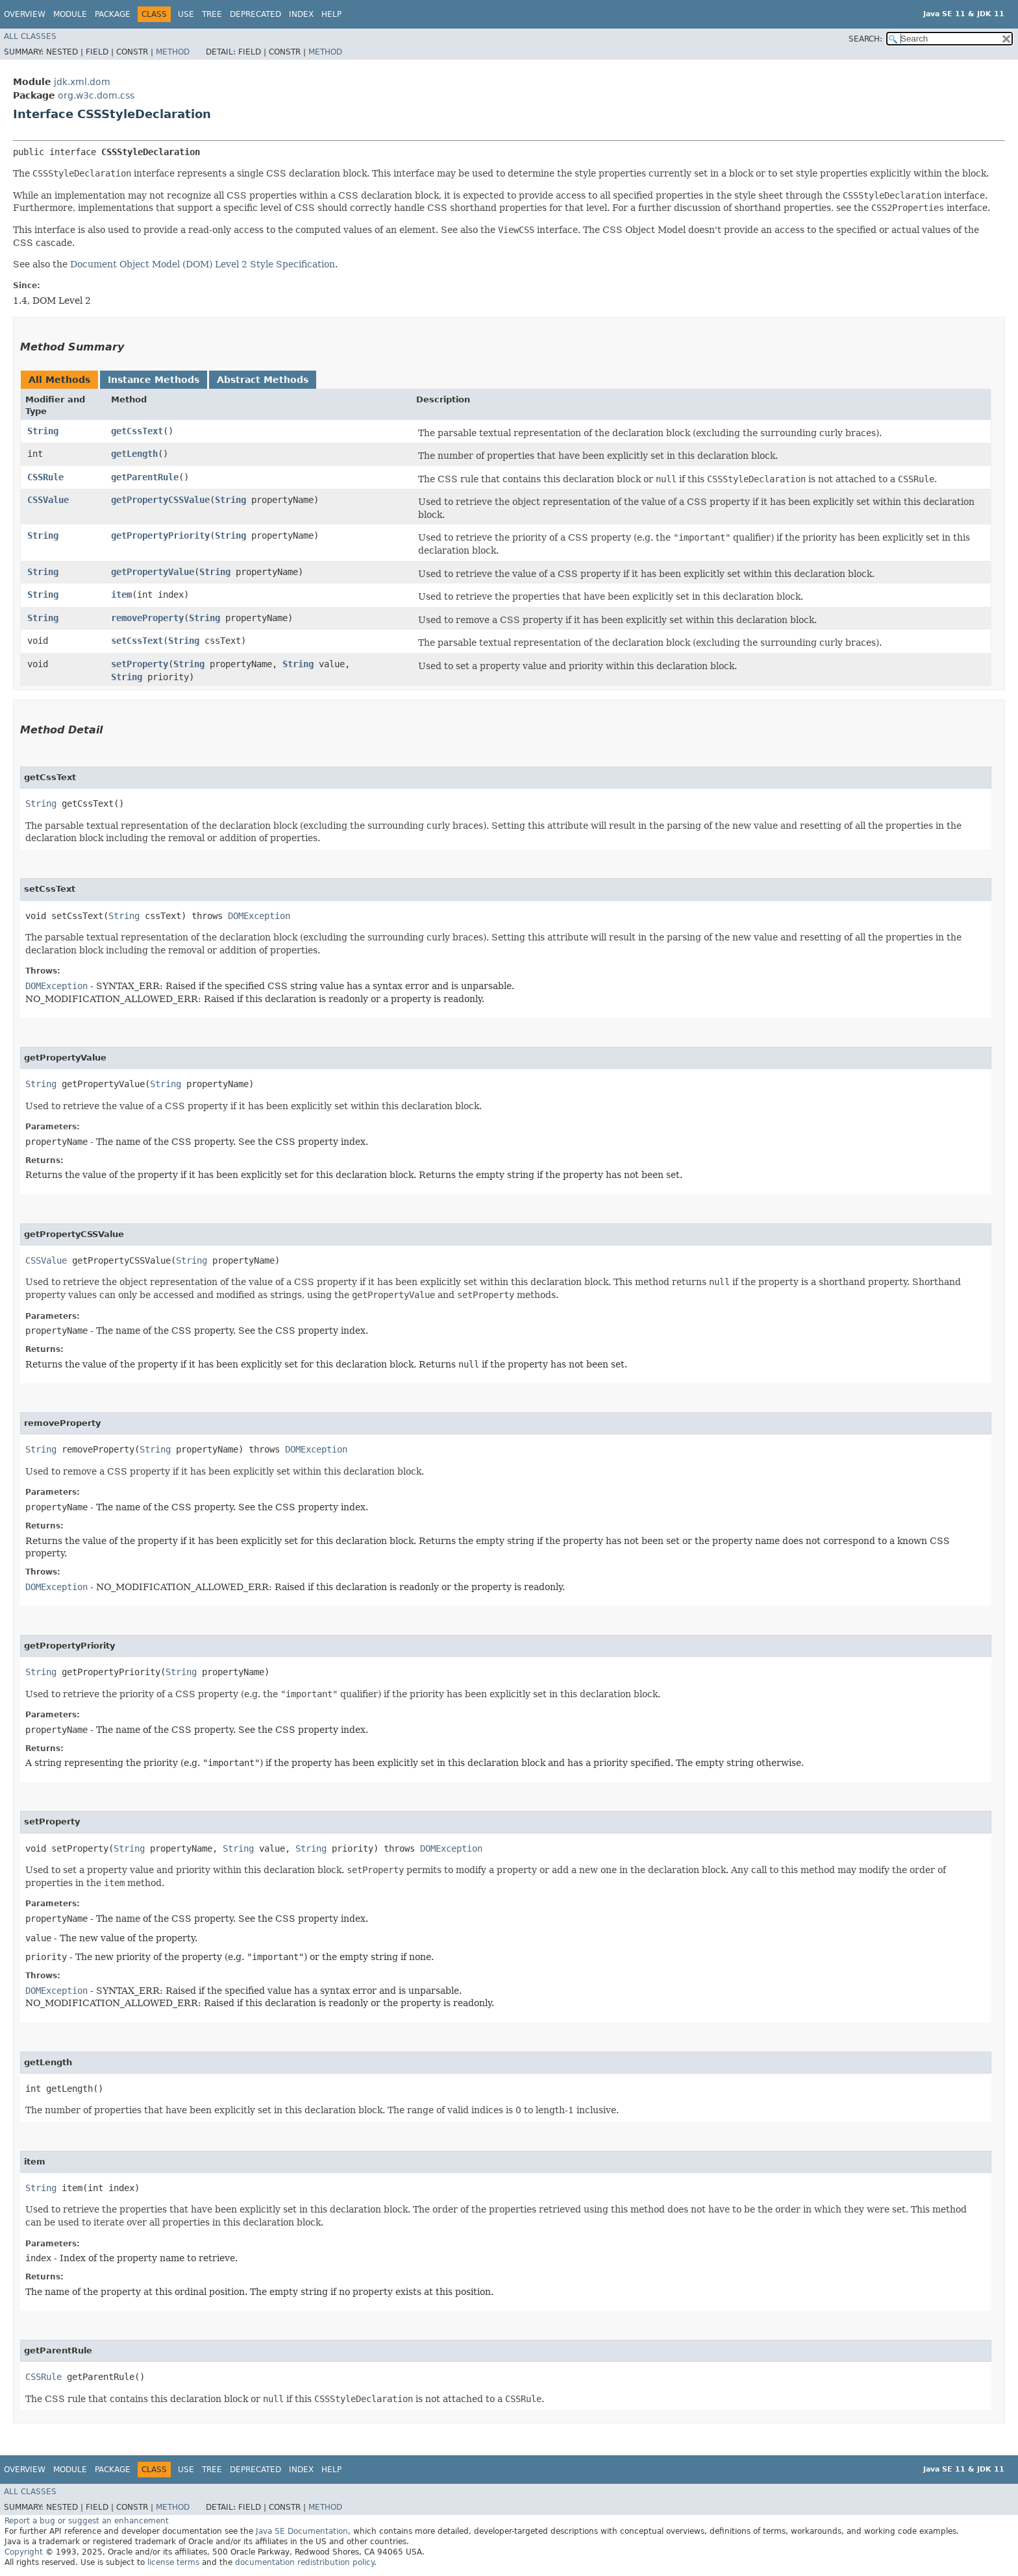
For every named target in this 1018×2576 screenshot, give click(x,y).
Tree (212, 14)
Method (173, 51)
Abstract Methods (262, 379)
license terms (173, 2562)
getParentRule (145, 477)
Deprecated (255, 14)
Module (70, 14)
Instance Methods (153, 379)
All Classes (30, 36)
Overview (24, 14)
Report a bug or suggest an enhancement (87, 2520)
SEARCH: (865, 38)
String (42, 431)
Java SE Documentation (302, 2531)
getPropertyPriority (160, 535)
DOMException (259, 916)
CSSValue (48, 500)
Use (186, 14)
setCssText (137, 640)
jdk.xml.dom (82, 82)
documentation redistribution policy (304, 2562)
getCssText (137, 431)
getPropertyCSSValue (160, 500)
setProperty (139, 664)
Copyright (24, 2552)
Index (301, 14)
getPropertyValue (152, 572)
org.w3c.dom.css (96, 95)
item (121, 594)
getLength (134, 453)
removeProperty (147, 618)
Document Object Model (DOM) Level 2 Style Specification (202, 264)
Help (331, 14)
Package (112, 14)
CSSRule (45, 477)
